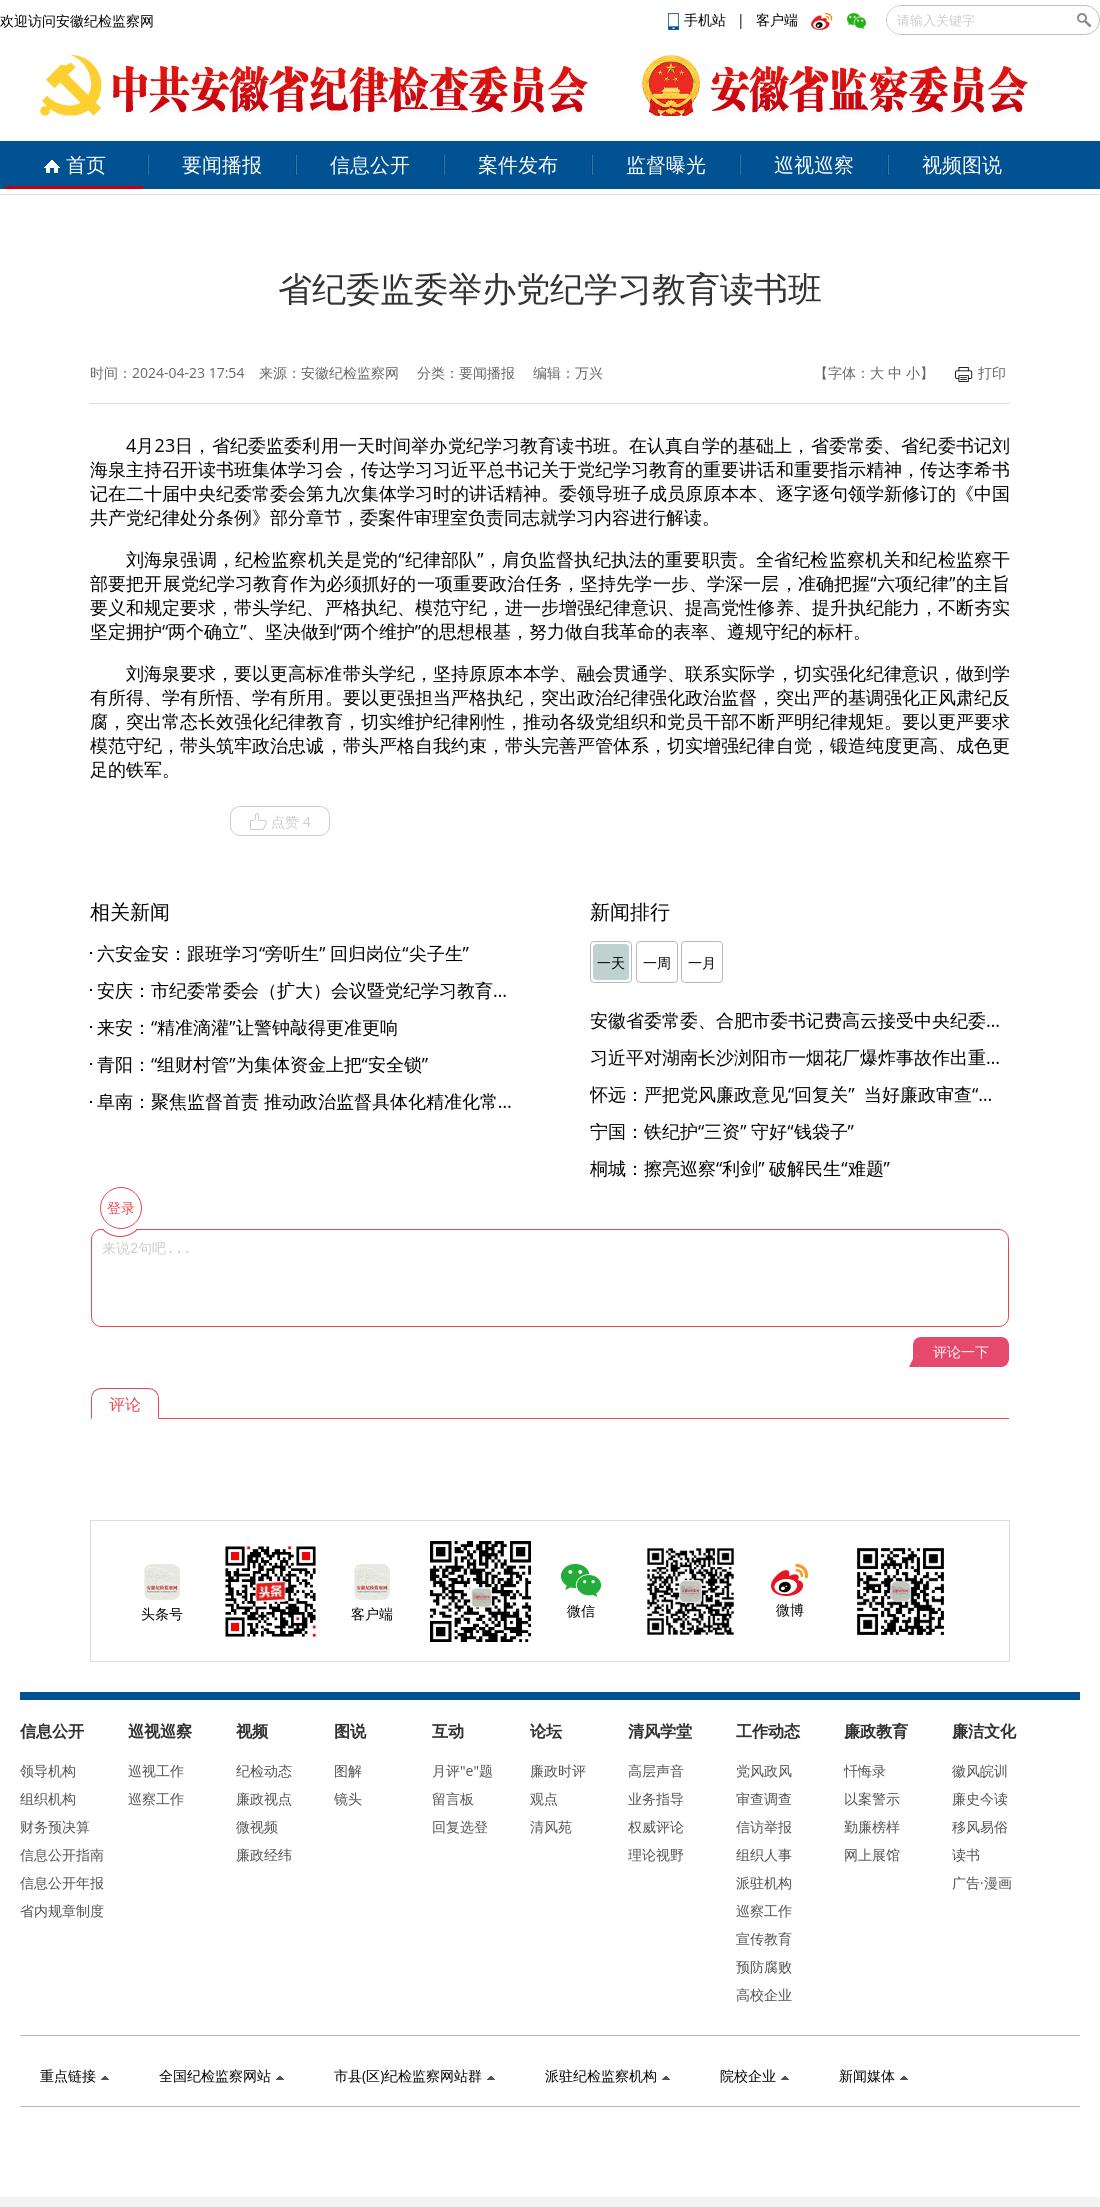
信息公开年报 (62, 1882)
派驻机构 (764, 1882)
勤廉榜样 (872, 1826)
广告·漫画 (982, 1882)
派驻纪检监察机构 (607, 2075)
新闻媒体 (873, 2075)
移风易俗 (980, 1826)
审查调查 (764, 1798)
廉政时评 (558, 1770)
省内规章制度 (62, 1910)
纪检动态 (264, 1770)
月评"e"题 (462, 1770)
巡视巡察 (814, 164)
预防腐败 (764, 1966)
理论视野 (656, 1854)
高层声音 (656, 1770)
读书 (966, 1854)
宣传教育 (764, 1938)
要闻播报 (222, 164)
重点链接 (74, 2075)
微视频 (257, 1826)
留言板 (453, 1798)
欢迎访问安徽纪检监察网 (77, 20)
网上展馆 (872, 1854)
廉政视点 (264, 1798)
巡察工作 (156, 1798)
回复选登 (460, 1826)
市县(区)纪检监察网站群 (414, 2075)
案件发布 (518, 164)
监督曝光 (666, 164)
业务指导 (656, 1798)
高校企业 (764, 1994)
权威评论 (656, 1826)
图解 (348, 1770)
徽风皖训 (980, 1770)
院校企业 (754, 2075)
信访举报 (764, 1826)
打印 (980, 372)
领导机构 (48, 1770)
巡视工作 (156, 1770)
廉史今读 (980, 1798)
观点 (544, 1798)
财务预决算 (55, 1826)
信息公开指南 (62, 1854)
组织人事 (764, 1854)
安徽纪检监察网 (350, 372)
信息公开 (370, 164)
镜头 (348, 1798)
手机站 (699, 19)
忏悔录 (865, 1770)
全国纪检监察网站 (221, 2075)
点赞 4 (280, 822)
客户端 (777, 19)
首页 (74, 164)
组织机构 (48, 1798)
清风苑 (551, 1826)
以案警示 (872, 1798)
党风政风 (764, 1770)
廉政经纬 (264, 1854)
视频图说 (962, 164)
